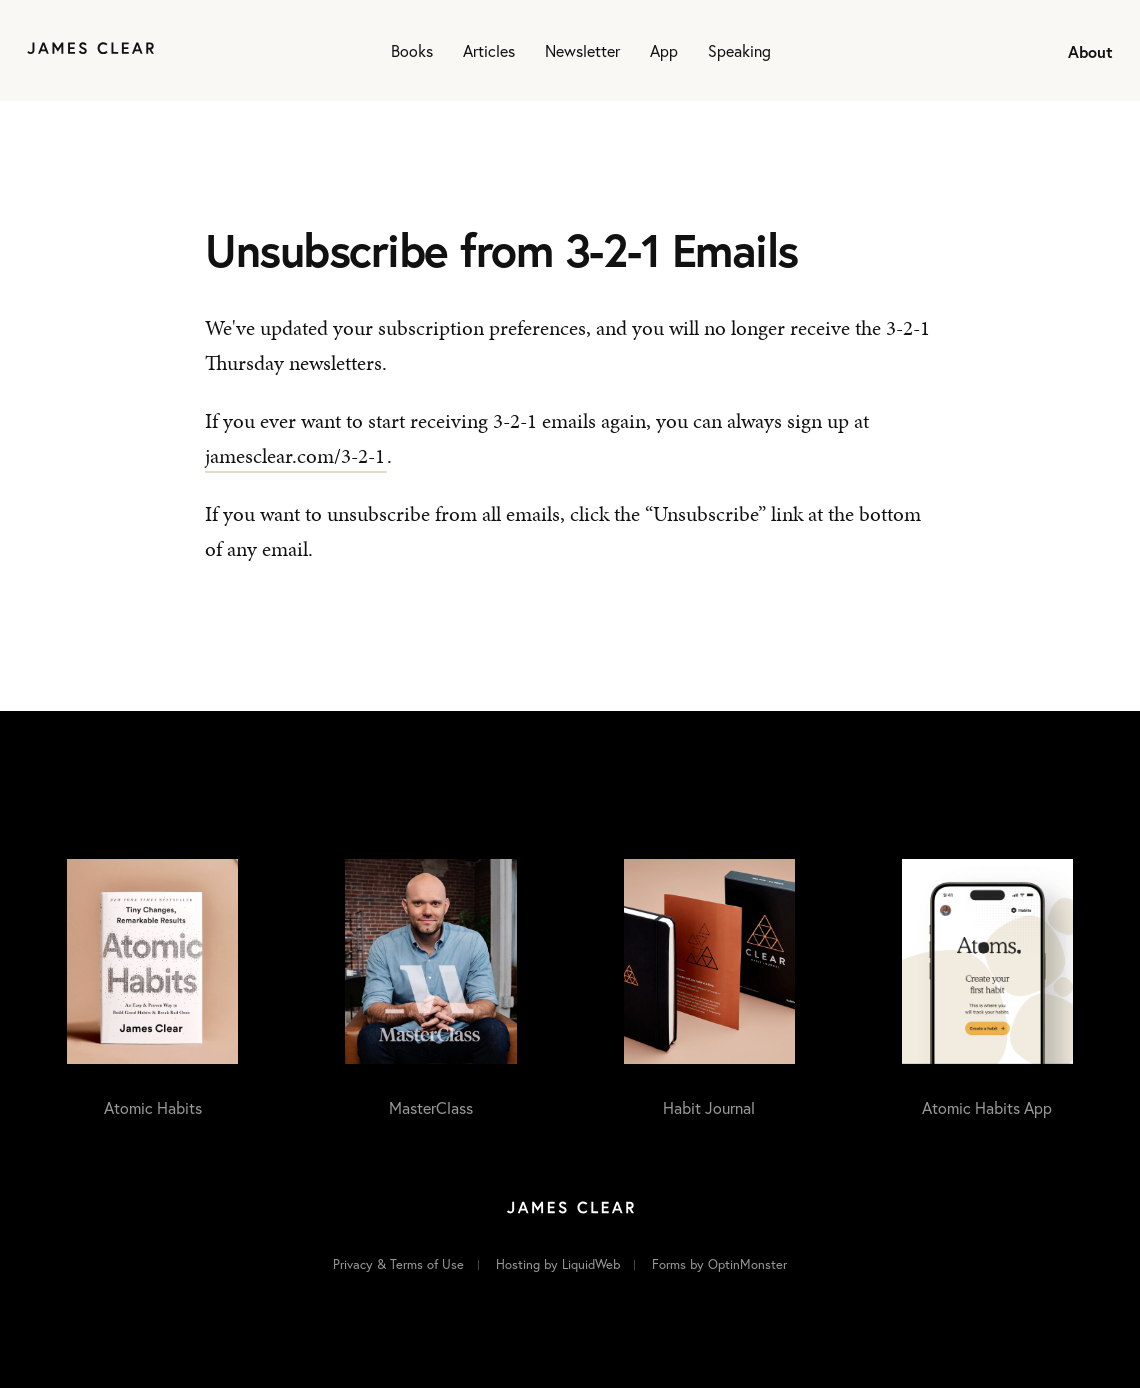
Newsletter (582, 50)
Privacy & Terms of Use (398, 1264)
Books (412, 50)
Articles (489, 50)
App (664, 50)
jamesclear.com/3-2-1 (295, 456)
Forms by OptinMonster (719, 1264)
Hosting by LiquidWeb (558, 1264)
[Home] (90, 50)
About (1090, 51)
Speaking (739, 50)
